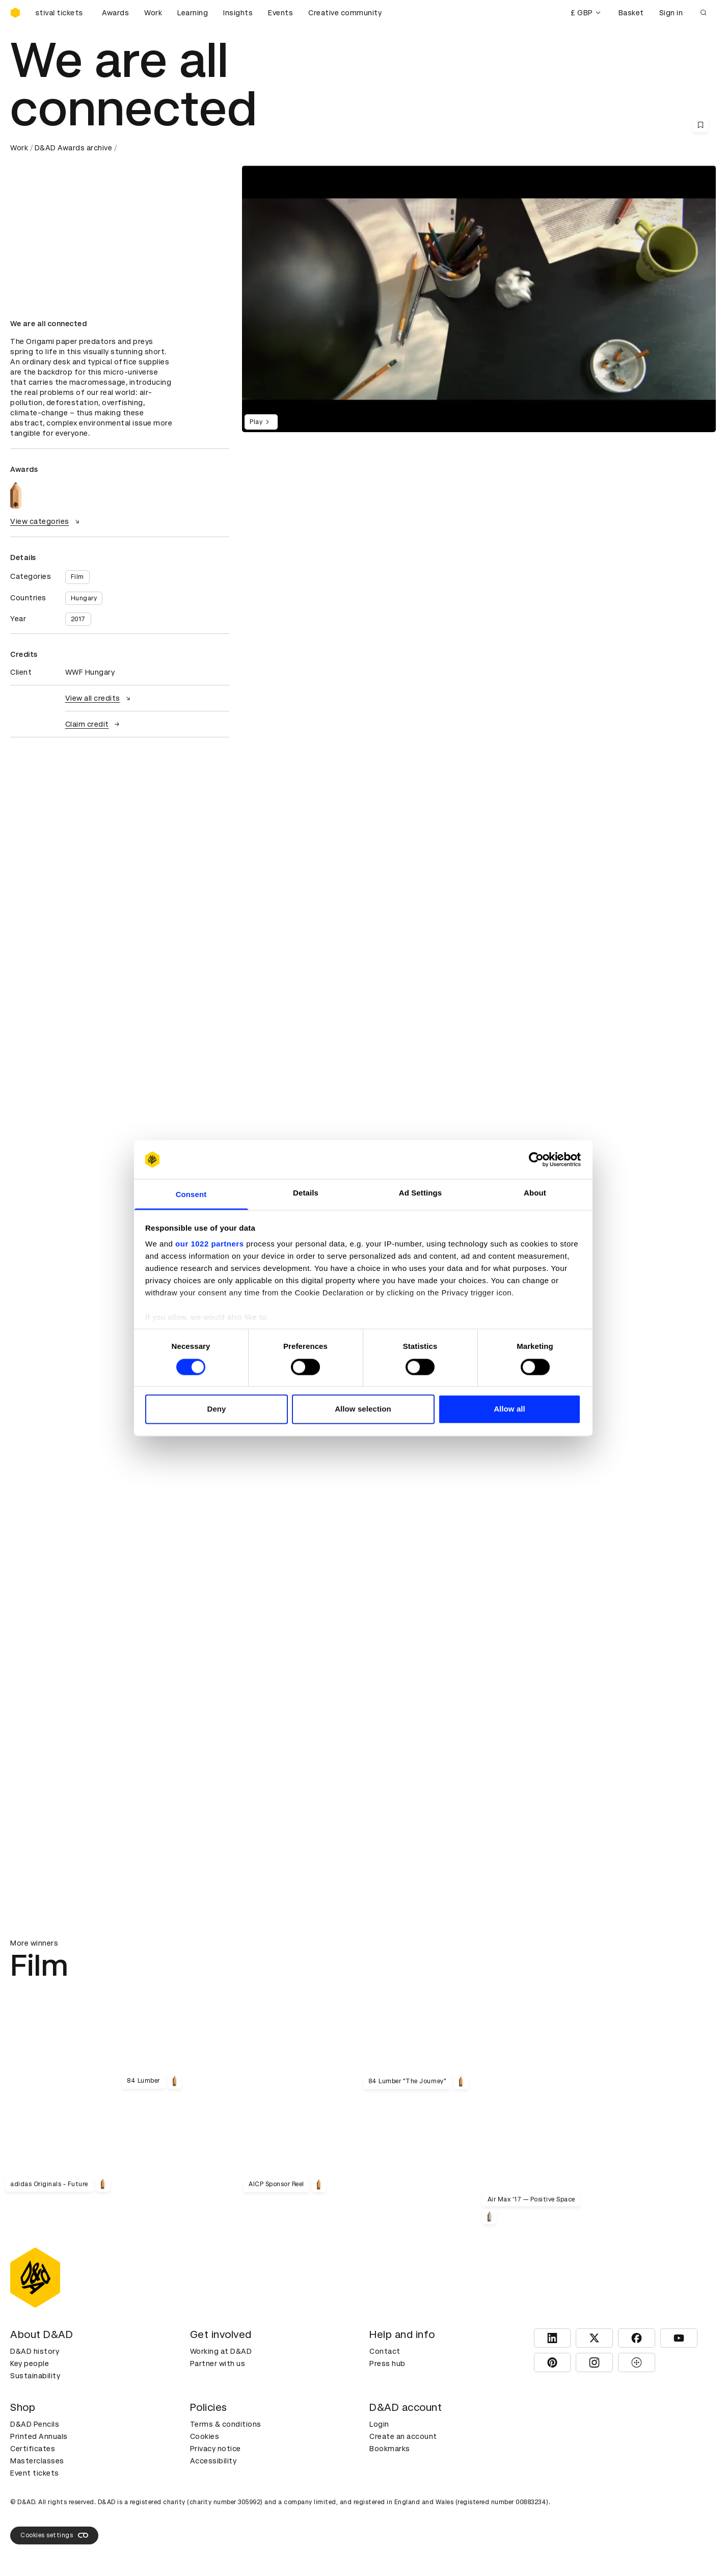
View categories (46, 521)
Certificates (32, 2449)
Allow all (509, 1409)
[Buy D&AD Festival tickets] (61, 13)
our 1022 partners (209, 1244)
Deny (216, 1409)
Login (379, 2424)
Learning (192, 13)
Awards (115, 13)
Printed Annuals (39, 2436)
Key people (29, 2363)
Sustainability (35, 2376)
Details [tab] (305, 1193)
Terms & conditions (225, 2424)
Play (261, 422)
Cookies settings (54, 2535)
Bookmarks (389, 2449)
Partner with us (218, 2363)
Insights (238, 13)
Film (77, 576)
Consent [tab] (191, 1194)
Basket (631, 13)
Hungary (84, 598)
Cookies (205, 2436)
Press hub (387, 2363)
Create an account (403, 2436)
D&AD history (34, 2351)
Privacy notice (215, 2449)
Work (153, 13)
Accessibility (213, 2461)
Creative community (345, 13)
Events (280, 13)
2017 (78, 619)
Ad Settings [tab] (420, 1193)
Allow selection (363, 1409)
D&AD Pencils (34, 2424)
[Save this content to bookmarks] (700, 124)
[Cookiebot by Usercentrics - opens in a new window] (536, 1159)
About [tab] (535, 1193)
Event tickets (34, 2473)
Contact (384, 2351)
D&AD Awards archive (74, 148)
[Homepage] (15, 13)
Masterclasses (37, 2461)
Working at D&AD (221, 2351)
